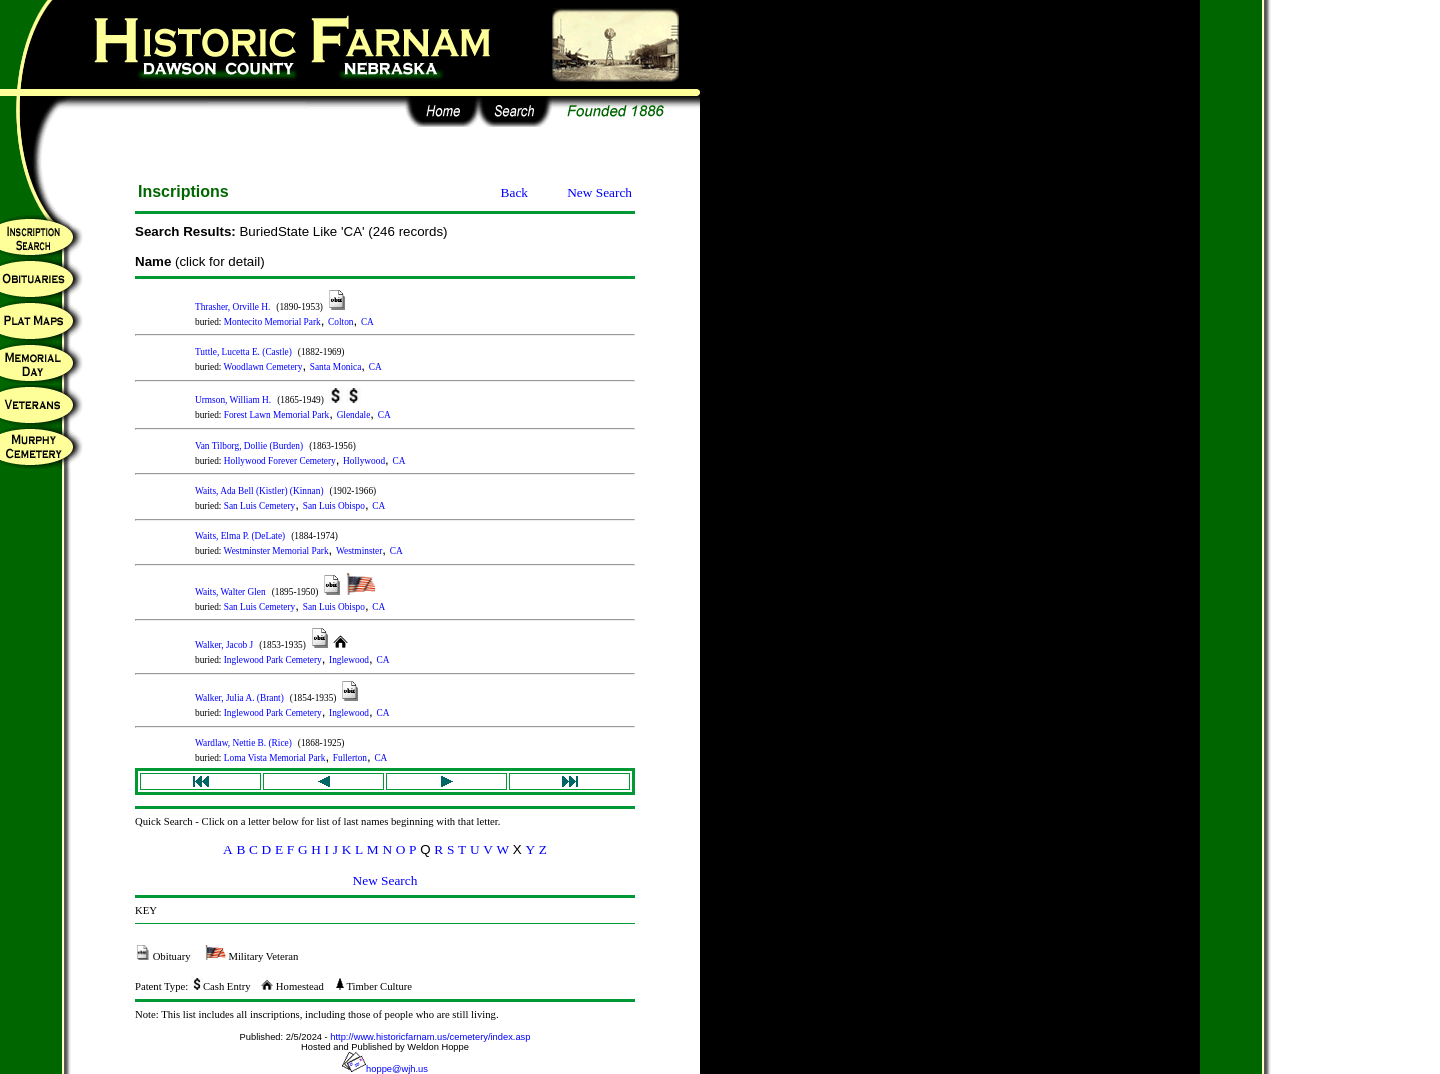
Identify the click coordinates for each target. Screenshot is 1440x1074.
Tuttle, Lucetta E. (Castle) (243, 352)
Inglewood (349, 660)
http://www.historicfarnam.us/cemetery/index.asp (430, 1037)
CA (367, 322)
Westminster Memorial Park (276, 551)
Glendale (354, 415)
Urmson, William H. (233, 400)
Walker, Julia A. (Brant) (239, 698)
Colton (340, 322)
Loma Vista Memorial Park (275, 758)
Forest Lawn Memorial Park (276, 415)
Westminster (359, 551)
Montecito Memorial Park (272, 322)
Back (514, 192)
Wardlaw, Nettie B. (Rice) (243, 743)
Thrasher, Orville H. (232, 307)
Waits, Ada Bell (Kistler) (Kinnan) (259, 491)
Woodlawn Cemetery (263, 367)
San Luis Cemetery (260, 506)
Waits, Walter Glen (230, 592)
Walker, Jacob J (224, 645)
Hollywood (364, 461)
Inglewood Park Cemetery (273, 660)
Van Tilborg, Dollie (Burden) (249, 446)
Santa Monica (336, 367)
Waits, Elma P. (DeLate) (240, 536)
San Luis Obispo (334, 506)
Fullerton (350, 758)
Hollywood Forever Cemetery (280, 461)
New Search (599, 192)
